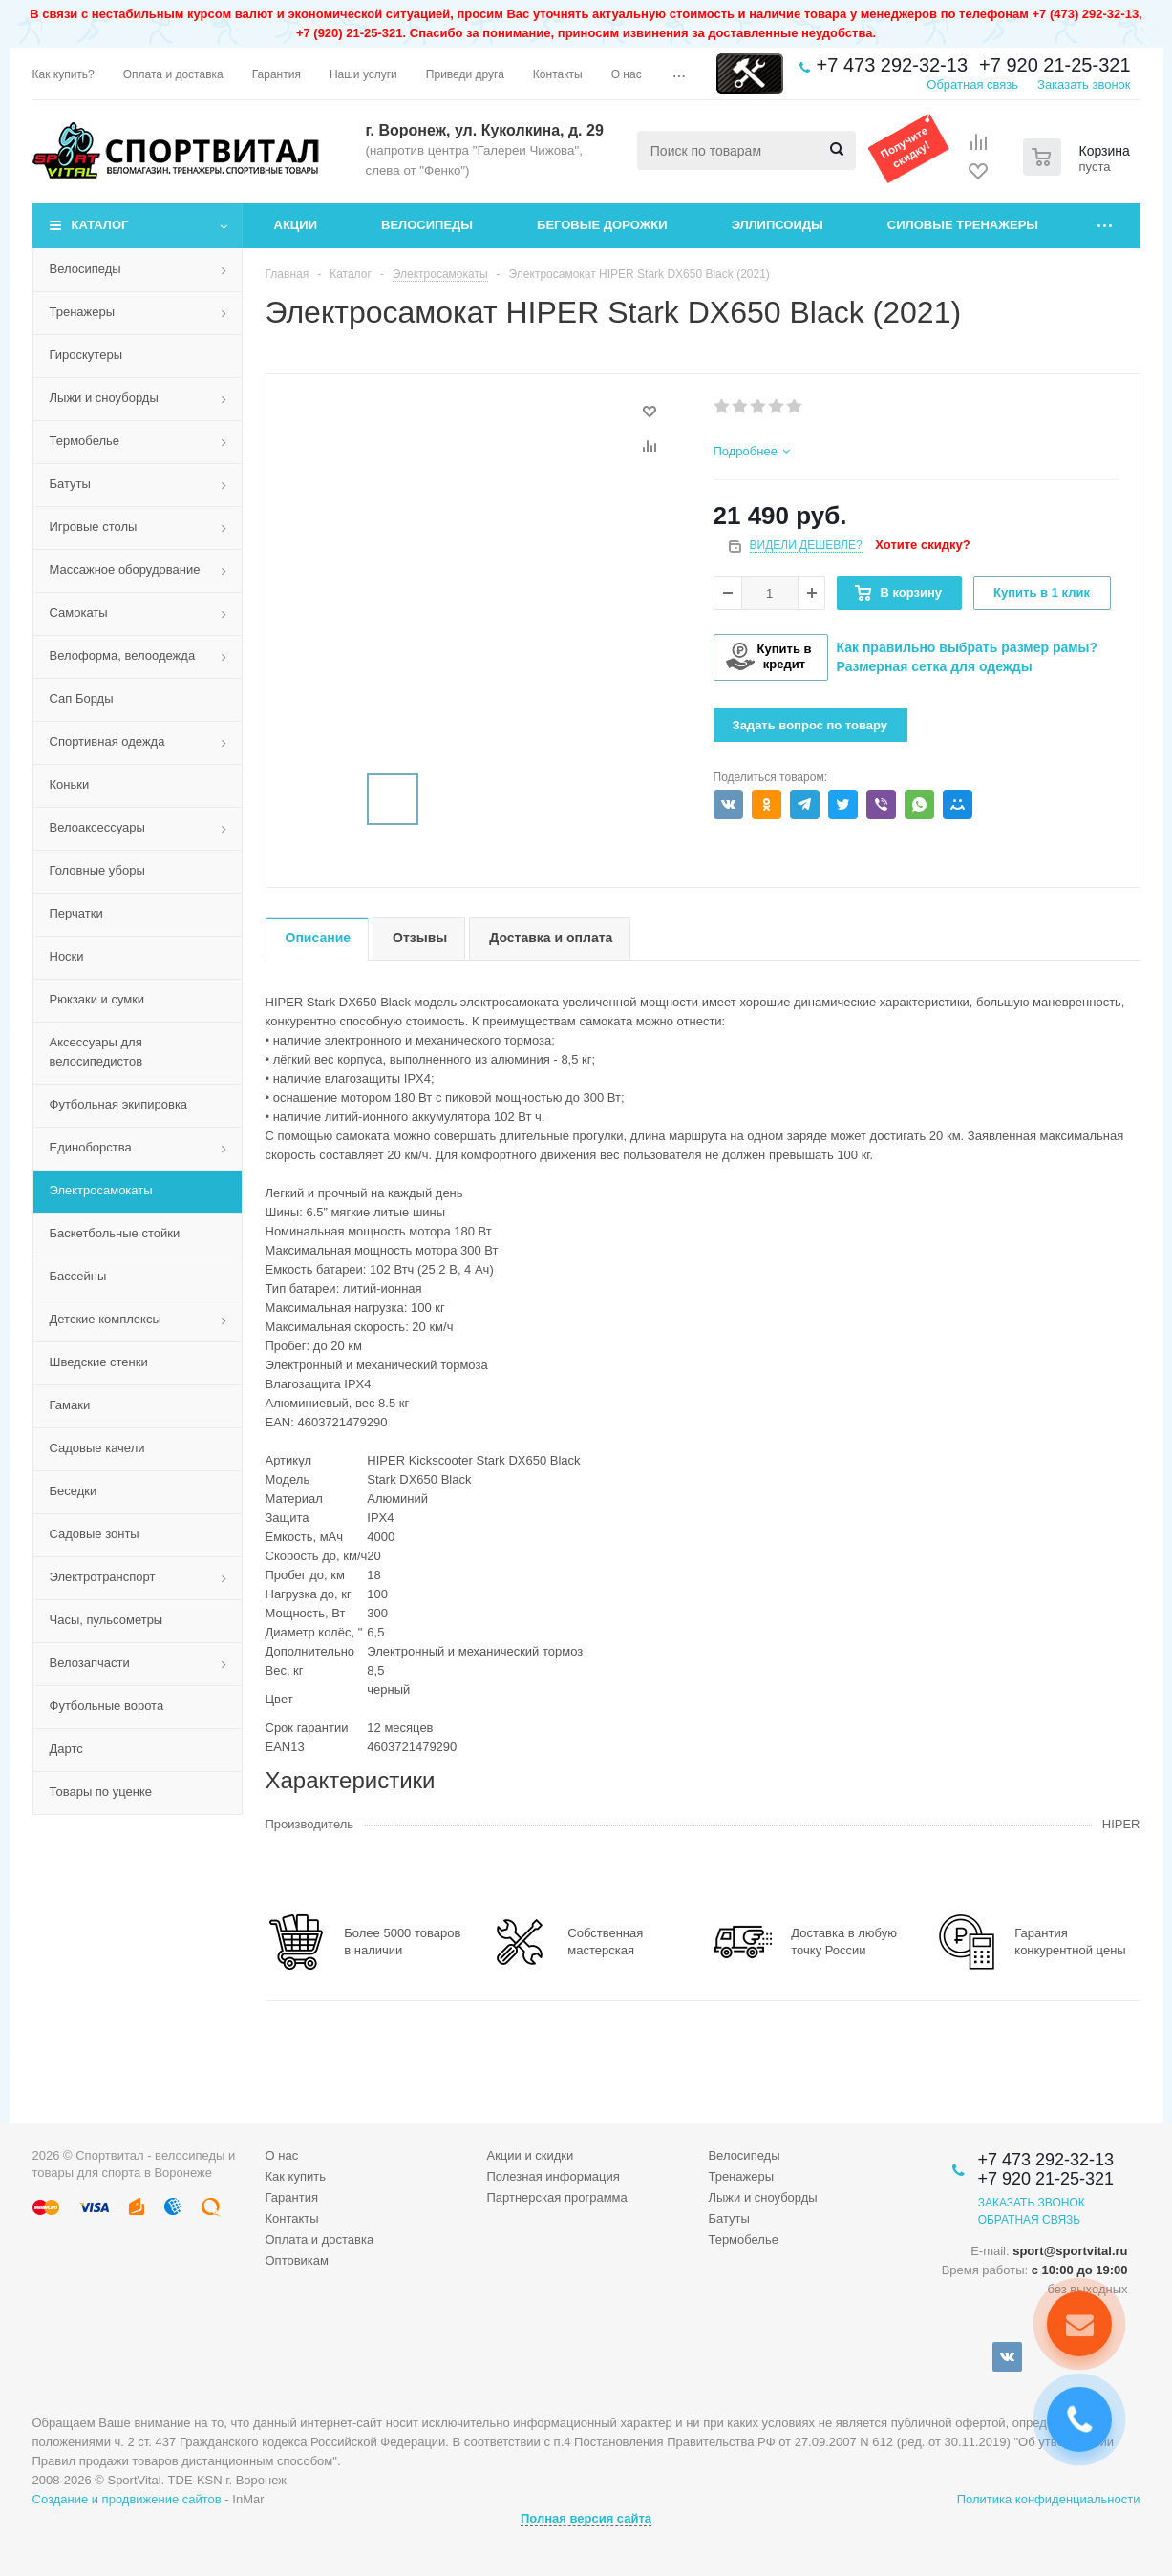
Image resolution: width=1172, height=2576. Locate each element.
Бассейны (78, 1276)
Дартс (66, 1749)
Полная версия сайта (586, 2518)
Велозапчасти (90, 1663)
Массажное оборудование (125, 569)
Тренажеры (83, 312)
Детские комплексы (105, 1319)
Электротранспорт (103, 1577)
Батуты (70, 483)
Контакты (292, 2218)
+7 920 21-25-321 (1054, 64)
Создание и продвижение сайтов (127, 2499)
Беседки (73, 1491)
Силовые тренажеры (962, 225)
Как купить (296, 2176)
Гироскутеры (86, 355)
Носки (67, 956)
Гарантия (292, 2197)
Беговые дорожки (602, 225)
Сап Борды (82, 698)
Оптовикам (298, 2260)
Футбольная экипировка (119, 1104)
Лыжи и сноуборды (104, 398)
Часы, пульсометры (106, 1620)
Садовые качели (97, 1448)
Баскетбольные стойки (115, 1233)
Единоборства (91, 1147)
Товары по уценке (101, 1791)
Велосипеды (427, 225)
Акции (296, 225)
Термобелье (85, 440)
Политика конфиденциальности (1048, 2499)
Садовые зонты (94, 1534)
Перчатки (76, 913)
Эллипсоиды (777, 225)
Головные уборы (97, 870)
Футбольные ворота (107, 1706)
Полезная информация (552, 2176)
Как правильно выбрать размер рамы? (967, 647)
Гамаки (70, 1405)
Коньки (70, 784)
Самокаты (79, 612)
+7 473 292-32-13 (892, 64)
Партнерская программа (556, 2197)
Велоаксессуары (97, 827)
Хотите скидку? (922, 545)
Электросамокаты (101, 1190)
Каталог (100, 225)
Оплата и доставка (320, 2239)
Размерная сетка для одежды (935, 666)
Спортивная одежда (107, 741)
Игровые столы (94, 526)
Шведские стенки (99, 1362)
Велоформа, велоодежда (123, 655)
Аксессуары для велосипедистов (96, 1051)
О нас (282, 2155)
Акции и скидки (529, 2155)
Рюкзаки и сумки (97, 999)
